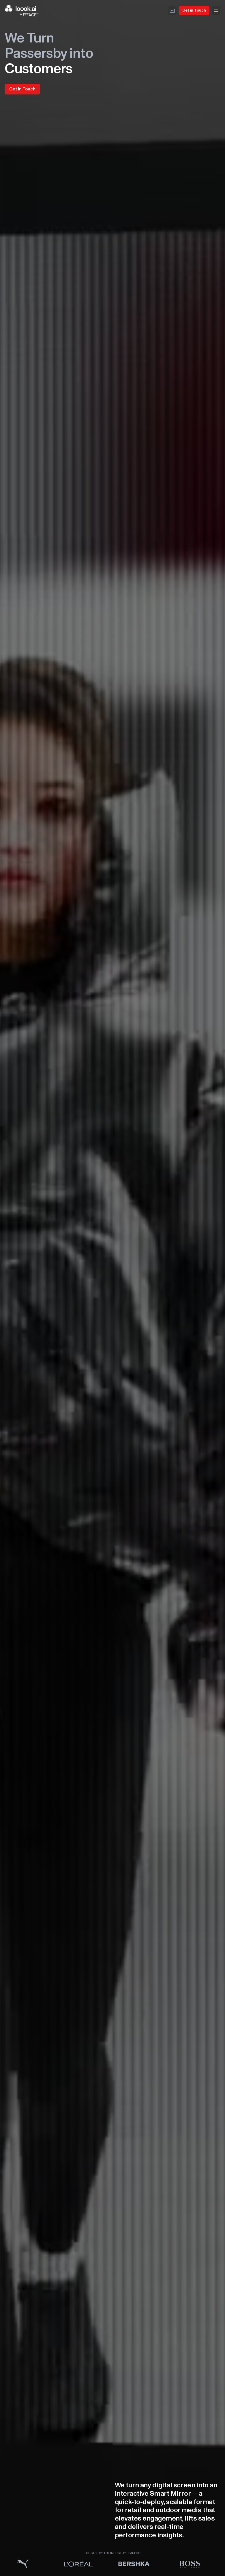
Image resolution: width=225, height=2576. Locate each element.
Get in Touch (194, 10)
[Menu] (216, 10)
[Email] (172, 10)
